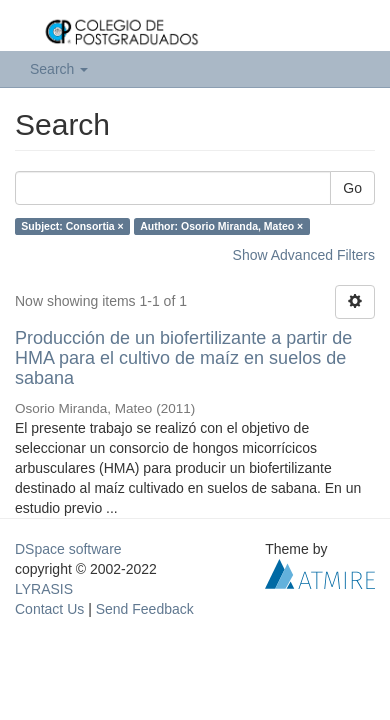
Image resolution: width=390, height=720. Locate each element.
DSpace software (68, 549)
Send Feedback (145, 609)
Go (352, 188)
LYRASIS (44, 589)
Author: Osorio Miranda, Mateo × (221, 226)
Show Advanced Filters (304, 255)
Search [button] (59, 69)
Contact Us (49, 609)
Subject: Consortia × (72, 226)
